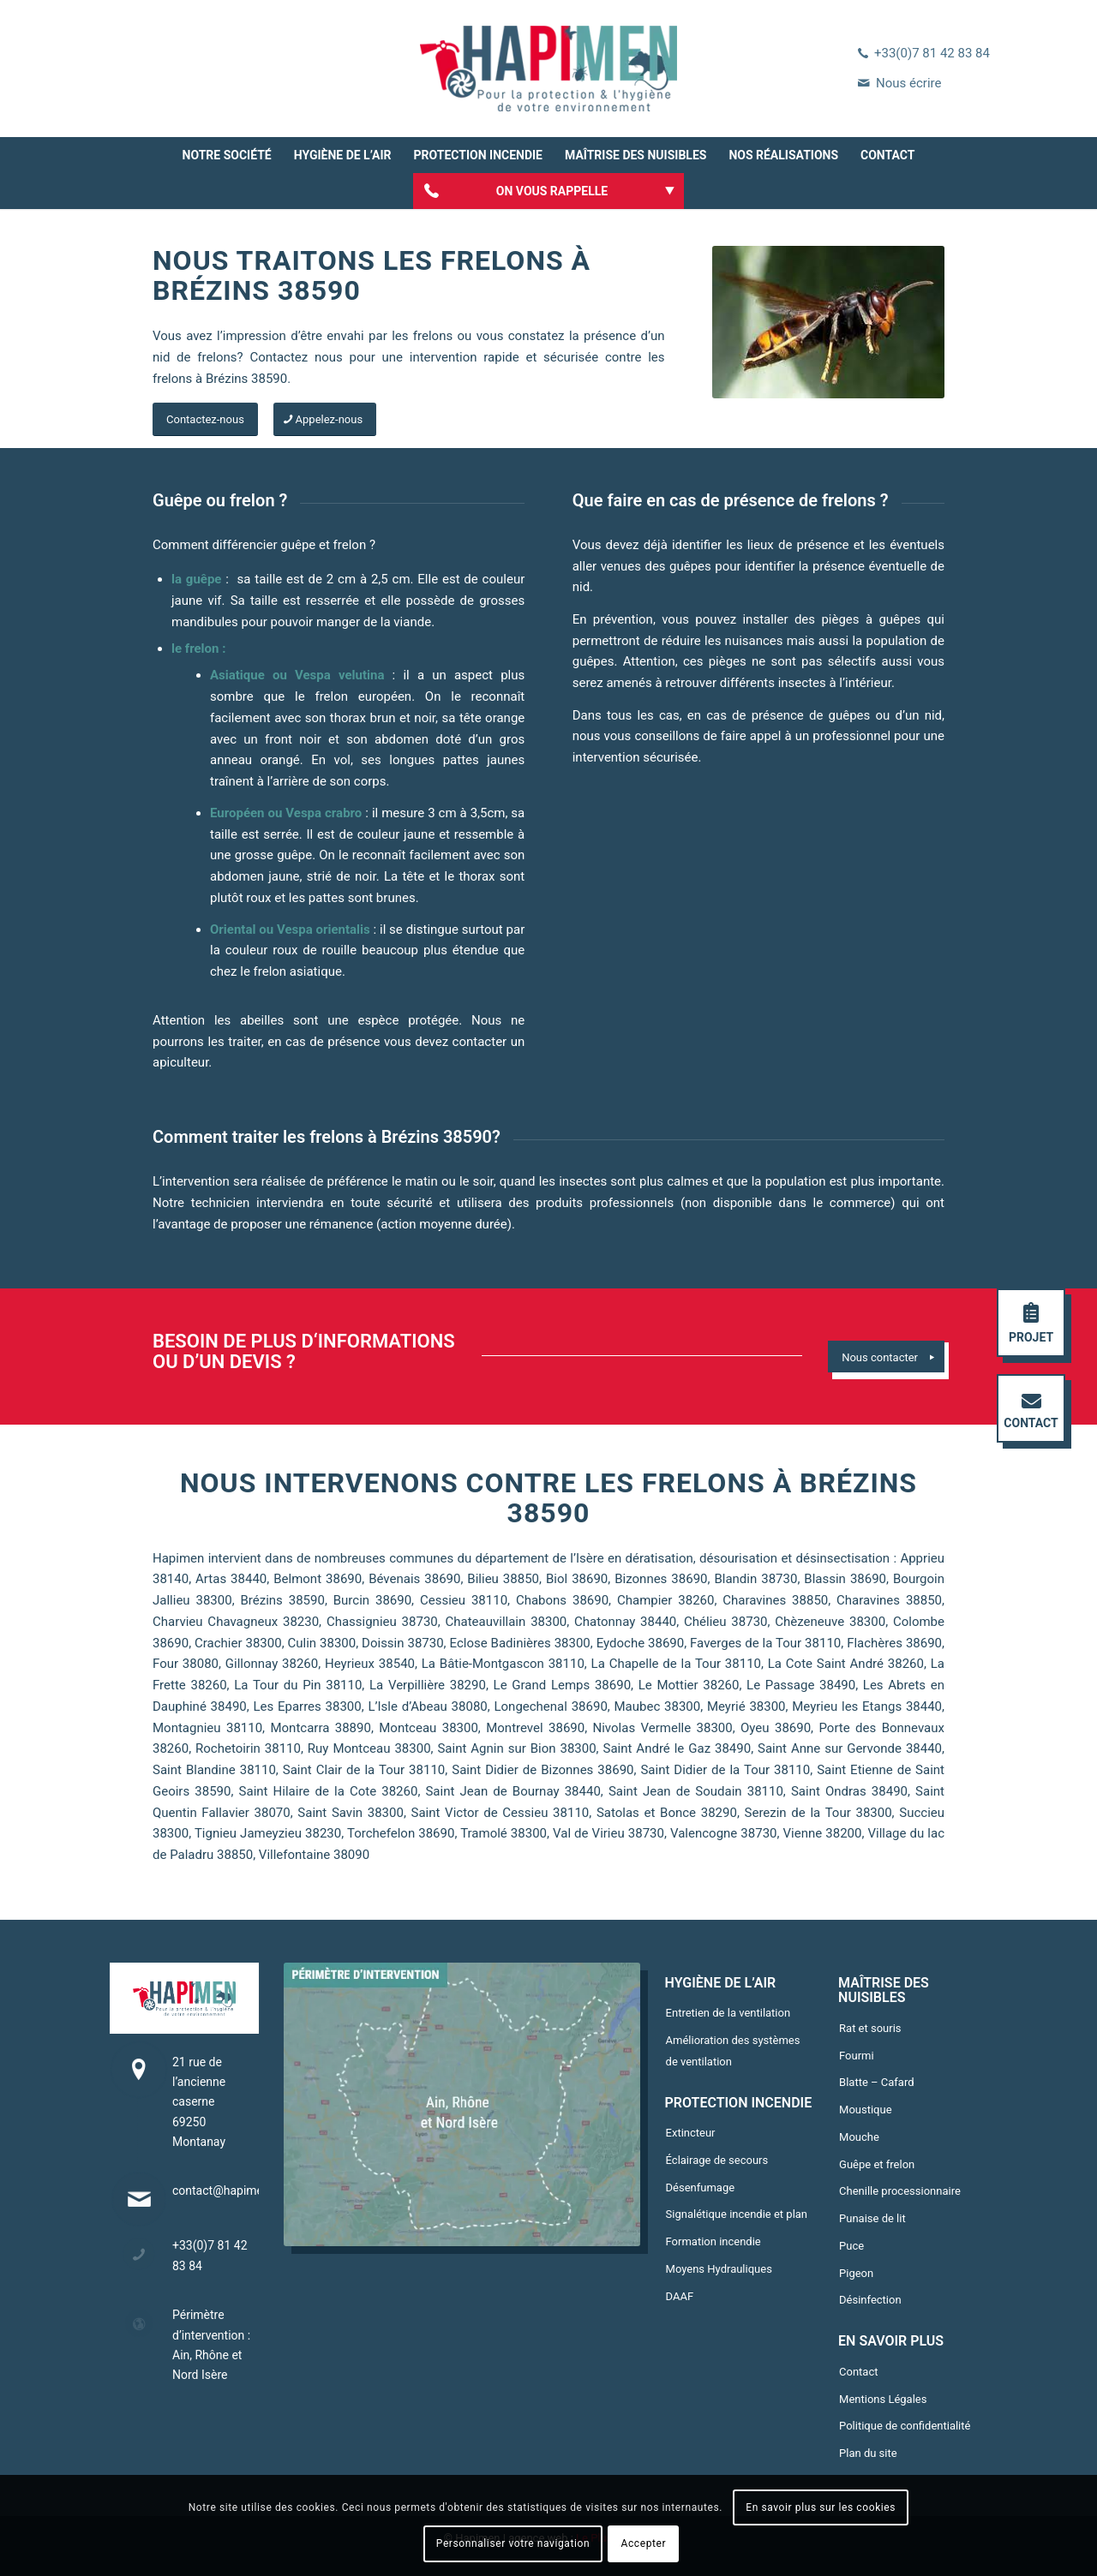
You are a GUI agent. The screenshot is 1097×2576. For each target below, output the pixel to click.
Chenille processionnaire (900, 2191)
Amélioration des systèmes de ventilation (733, 2051)
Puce (851, 2245)
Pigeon (856, 2273)
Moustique (865, 2109)
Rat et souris (870, 2028)
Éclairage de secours (717, 2160)
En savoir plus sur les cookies (821, 2507)
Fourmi (856, 2055)
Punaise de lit (872, 2218)
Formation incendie (713, 2241)
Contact (858, 2371)
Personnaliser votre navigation (513, 2543)
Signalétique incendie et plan (736, 2214)
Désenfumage (700, 2187)
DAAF (680, 2296)
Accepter (644, 2543)
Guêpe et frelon (876, 2164)
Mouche (859, 2137)
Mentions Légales (882, 2399)
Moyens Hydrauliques (719, 2268)
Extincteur (691, 2132)
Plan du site (868, 2453)
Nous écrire (908, 83)
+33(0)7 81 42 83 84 (932, 53)
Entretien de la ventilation (728, 2012)
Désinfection (870, 2299)
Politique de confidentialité (904, 2425)
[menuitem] (227, 155)
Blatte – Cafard (876, 2082)
